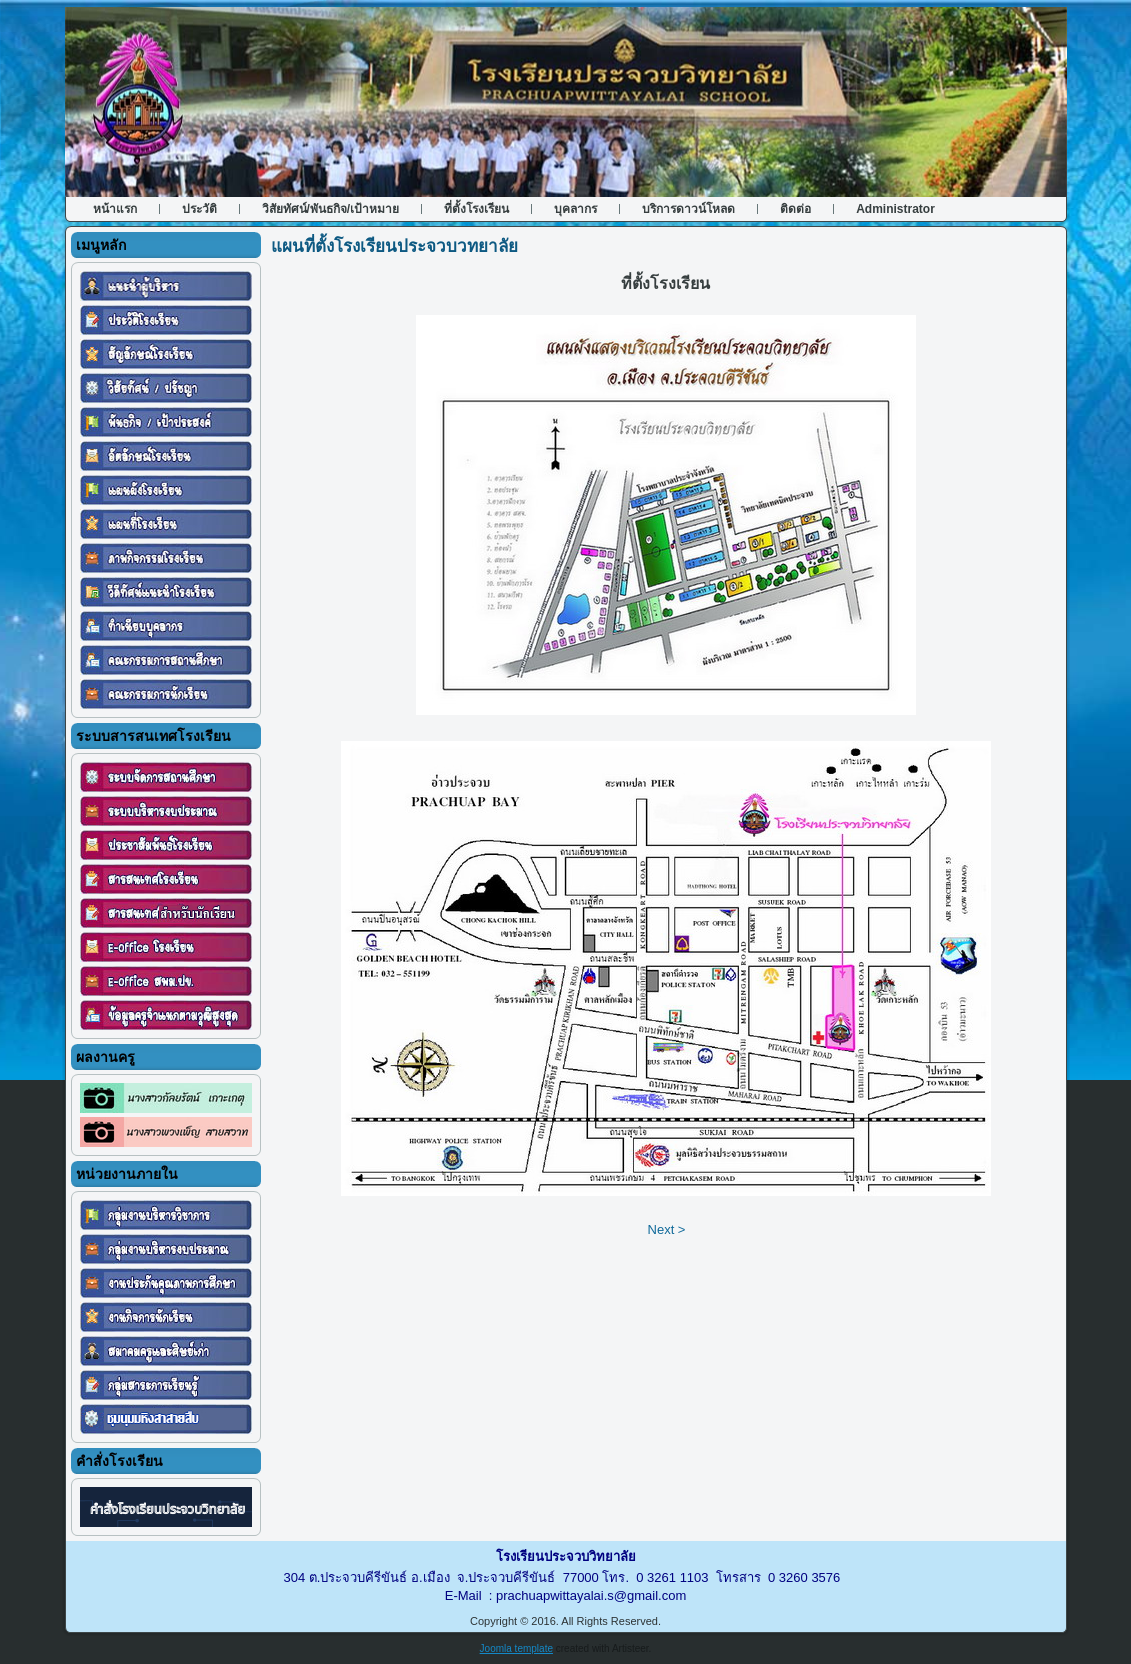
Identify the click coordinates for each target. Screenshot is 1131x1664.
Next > (667, 1229)
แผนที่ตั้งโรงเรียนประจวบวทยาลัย (394, 246)
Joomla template (516, 1648)
